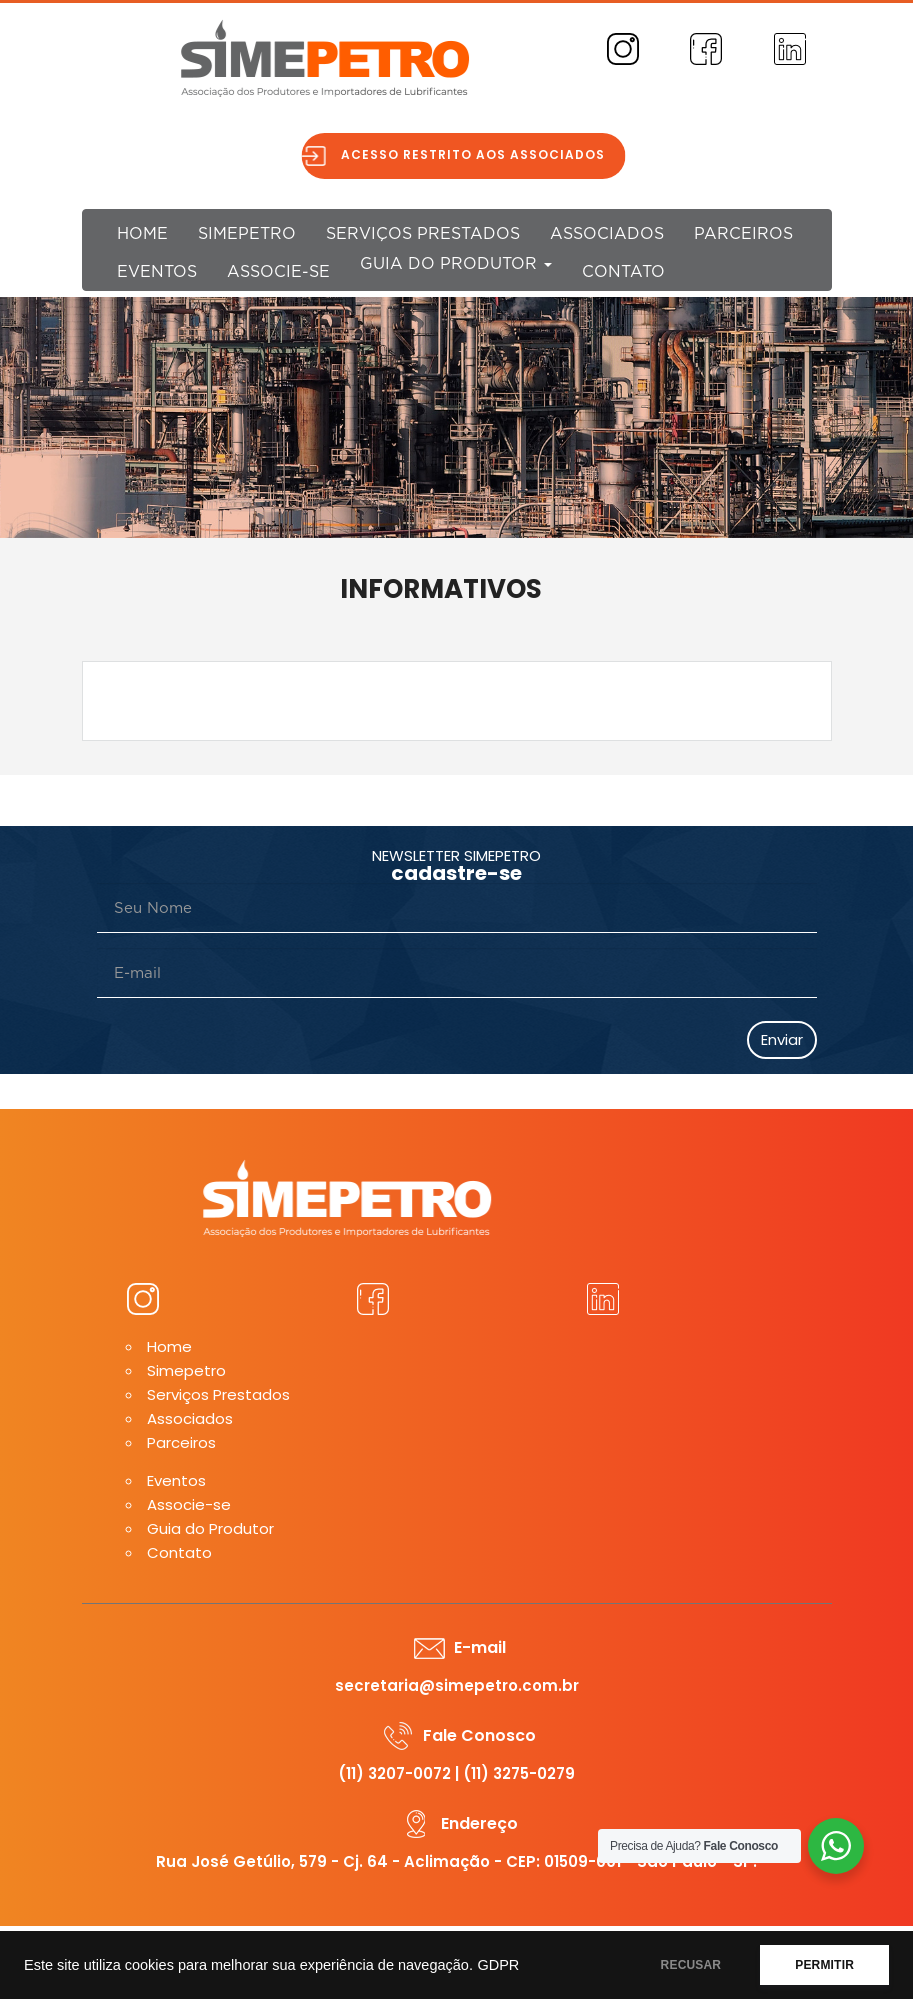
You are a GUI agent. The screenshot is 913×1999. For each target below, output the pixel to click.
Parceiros (743, 234)
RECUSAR (691, 1965)
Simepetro (247, 234)
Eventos (157, 272)
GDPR (498, 1965)
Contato (623, 272)
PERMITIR (824, 1965)
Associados (607, 234)
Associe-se (278, 272)
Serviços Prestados (423, 234)
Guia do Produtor (456, 264)
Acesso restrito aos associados (481, 154)
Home (142, 234)
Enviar (782, 1039)
